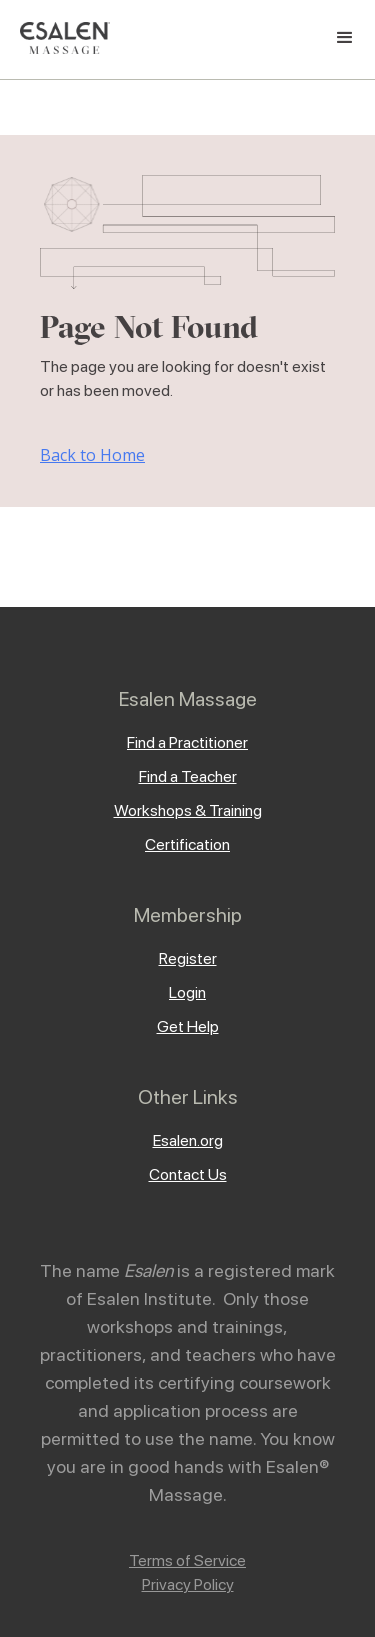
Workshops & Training (188, 810)
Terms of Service (187, 1560)
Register (188, 958)
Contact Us (188, 1174)
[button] (345, 38)
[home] (60, 38)
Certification (187, 844)
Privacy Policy (188, 1584)
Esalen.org (188, 1140)
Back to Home (92, 455)
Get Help (188, 1026)
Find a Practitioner (187, 742)
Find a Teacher (188, 776)
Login (187, 992)
